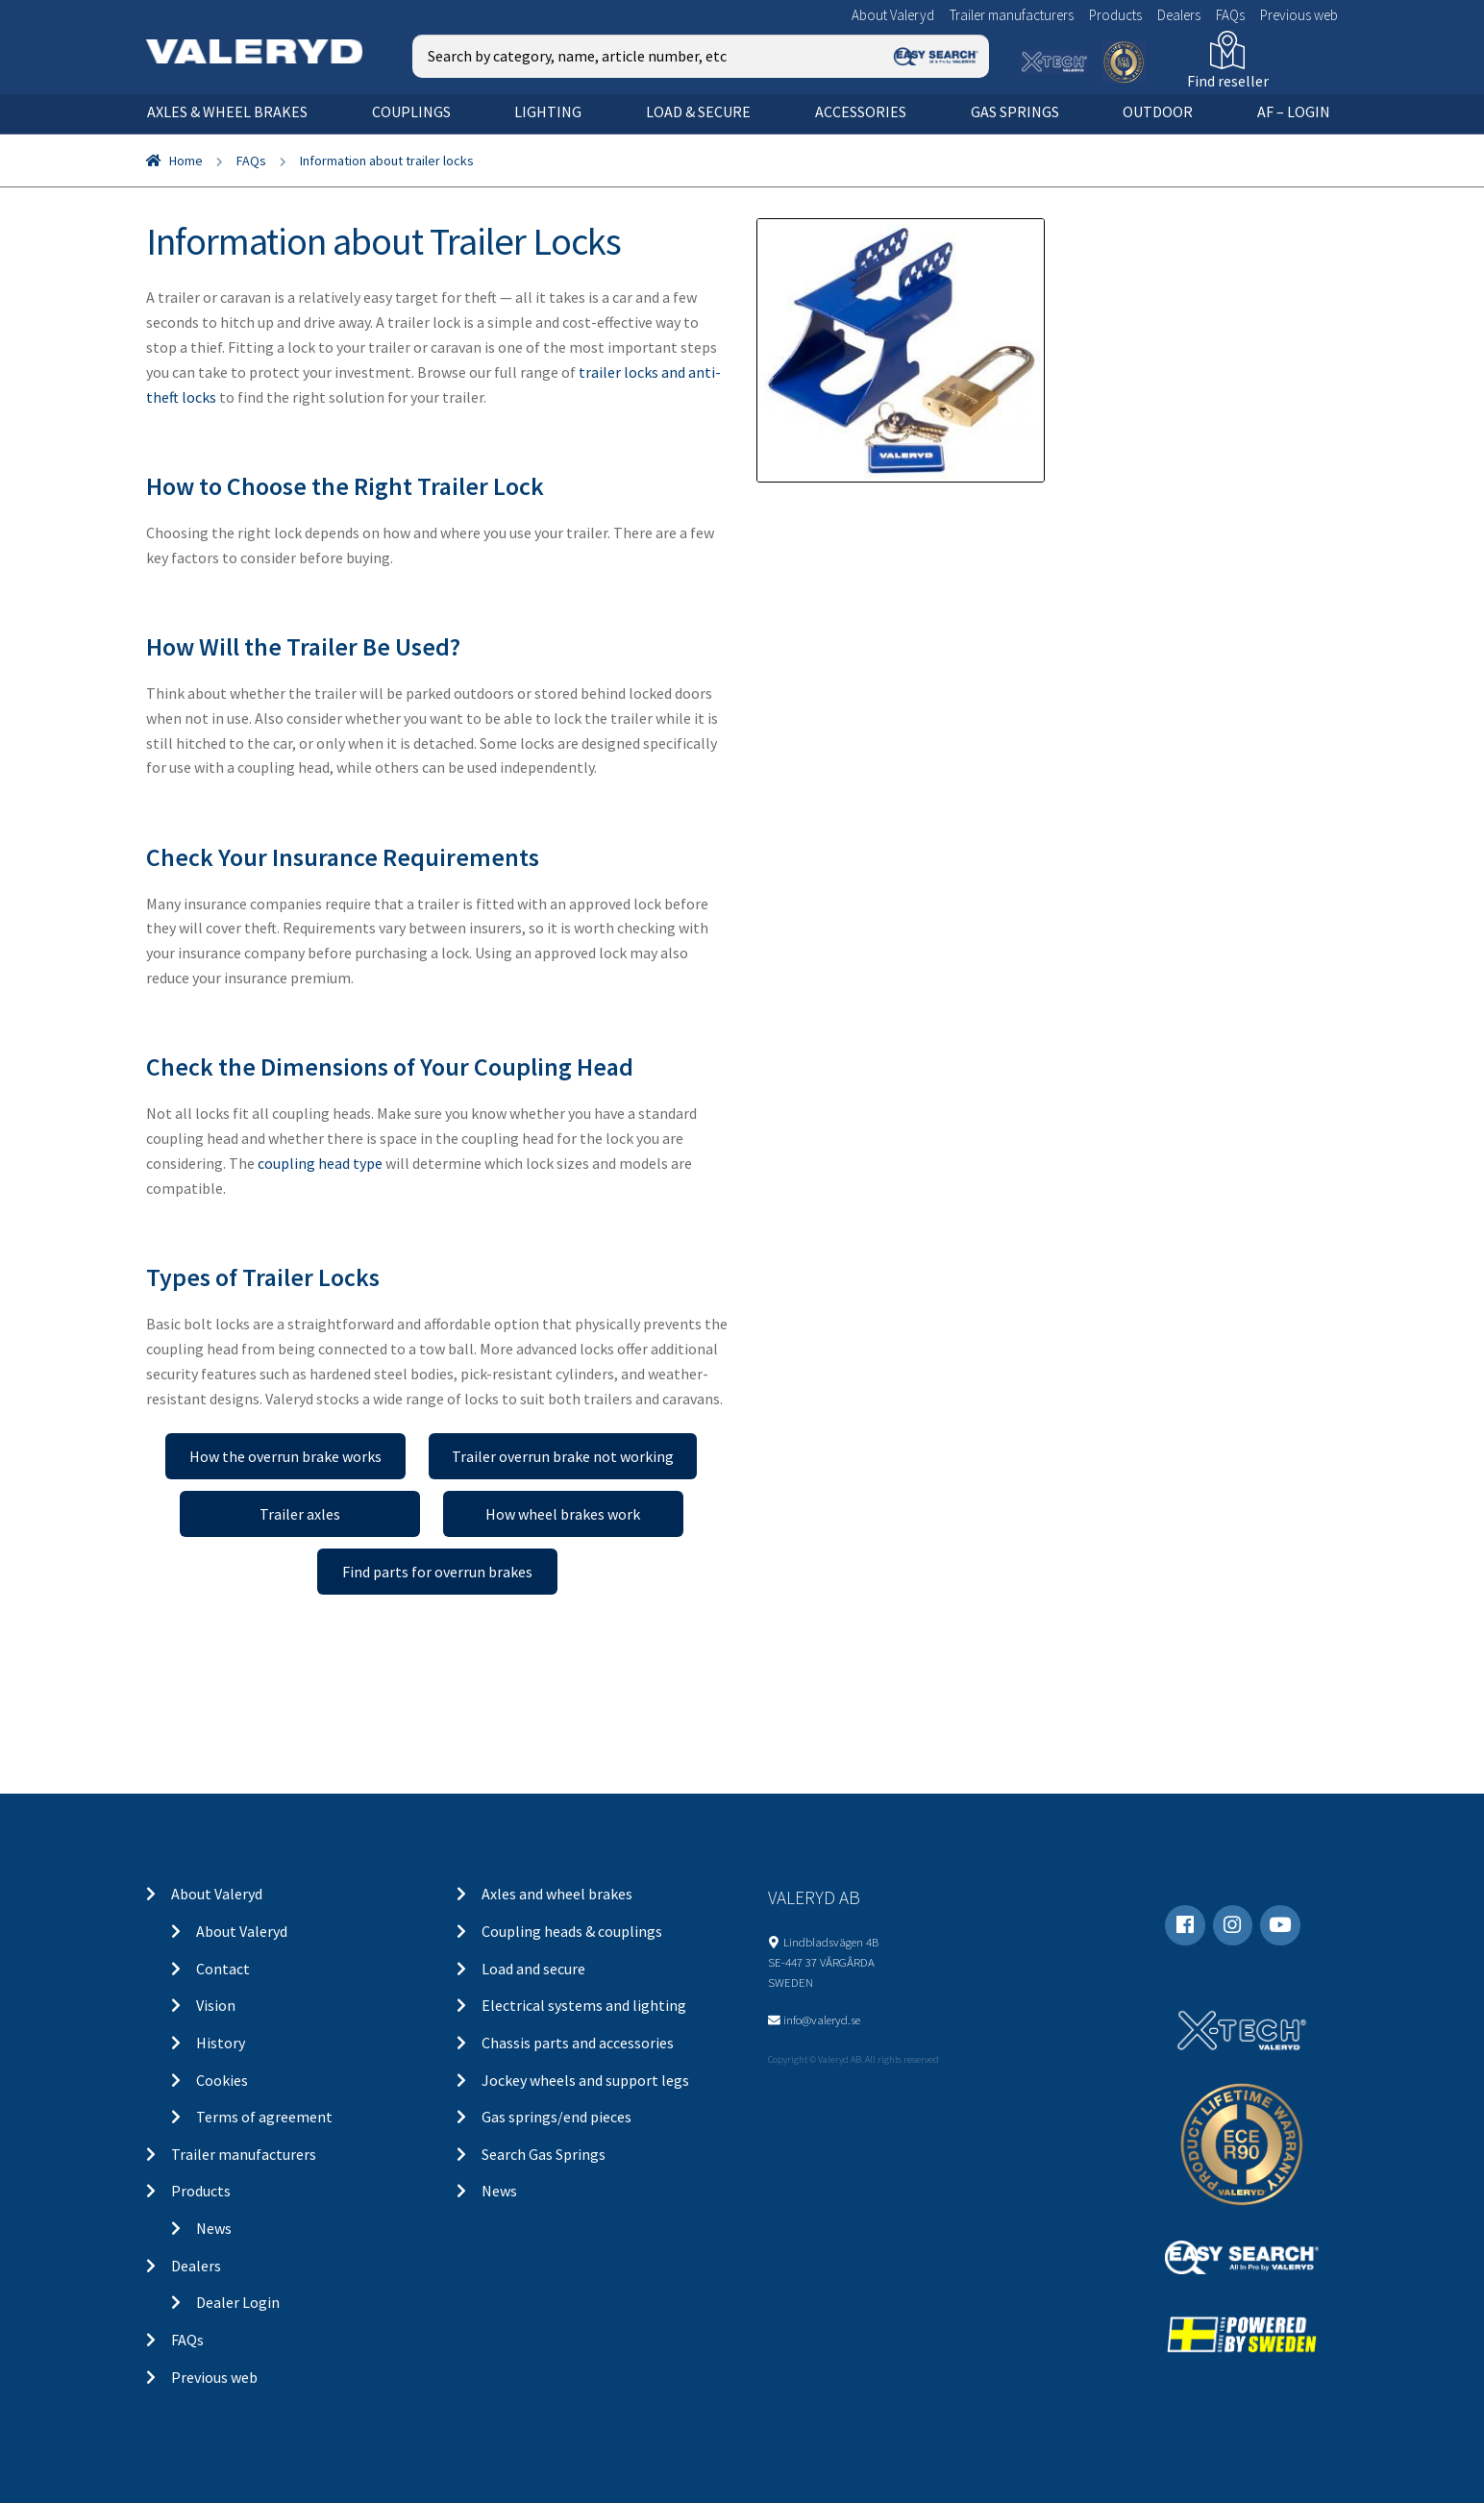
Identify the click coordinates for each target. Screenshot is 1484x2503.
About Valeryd (893, 15)
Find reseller (1228, 80)
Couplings (411, 111)
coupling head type (320, 1163)
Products (1115, 15)
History (220, 2042)
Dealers (1178, 15)
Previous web (1299, 15)
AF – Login (1293, 111)
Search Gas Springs (544, 2154)
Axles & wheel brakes (227, 111)
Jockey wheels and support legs (585, 2080)
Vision (215, 2005)
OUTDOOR (1158, 111)
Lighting (547, 111)
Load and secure (533, 1968)
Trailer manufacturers (1012, 15)
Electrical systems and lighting (584, 2005)
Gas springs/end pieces (556, 2116)
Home (186, 160)
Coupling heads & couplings (572, 1931)
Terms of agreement (264, 2116)
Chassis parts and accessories (578, 2042)
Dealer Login (238, 2302)
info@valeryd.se (821, 2019)
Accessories (860, 111)
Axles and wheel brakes (557, 1893)
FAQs (1230, 15)
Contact (223, 1968)
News (214, 2228)
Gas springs (1015, 111)
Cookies (222, 2080)
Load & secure (698, 111)
